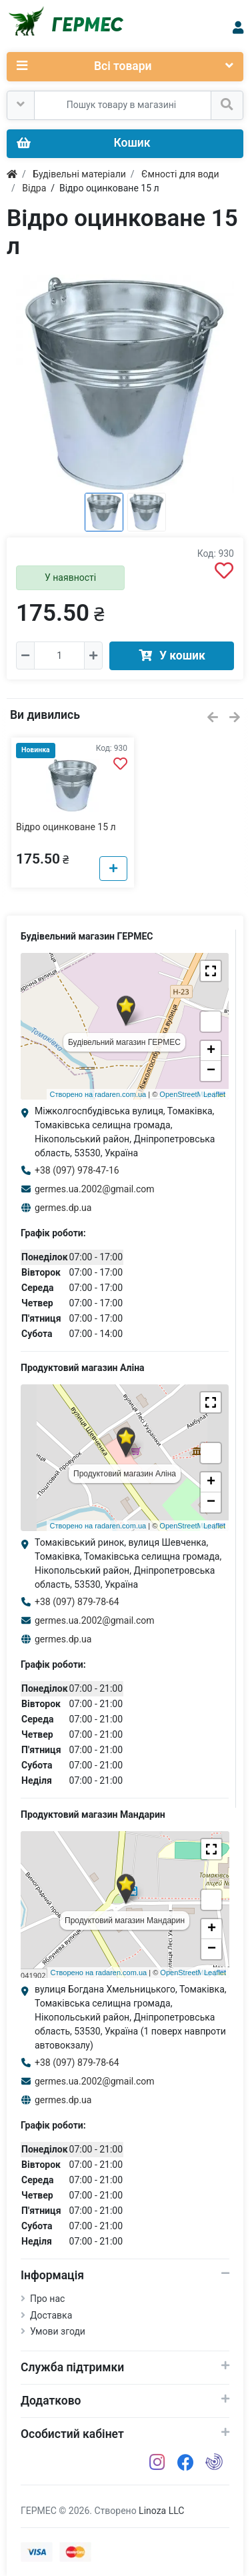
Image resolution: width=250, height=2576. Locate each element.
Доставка (51, 2315)
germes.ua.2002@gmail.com (95, 1189)
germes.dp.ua (63, 1207)
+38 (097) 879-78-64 (77, 1601)
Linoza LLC (161, 2510)
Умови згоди (57, 2331)
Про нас (47, 2298)
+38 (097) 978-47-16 (77, 1170)
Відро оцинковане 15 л (66, 827)
